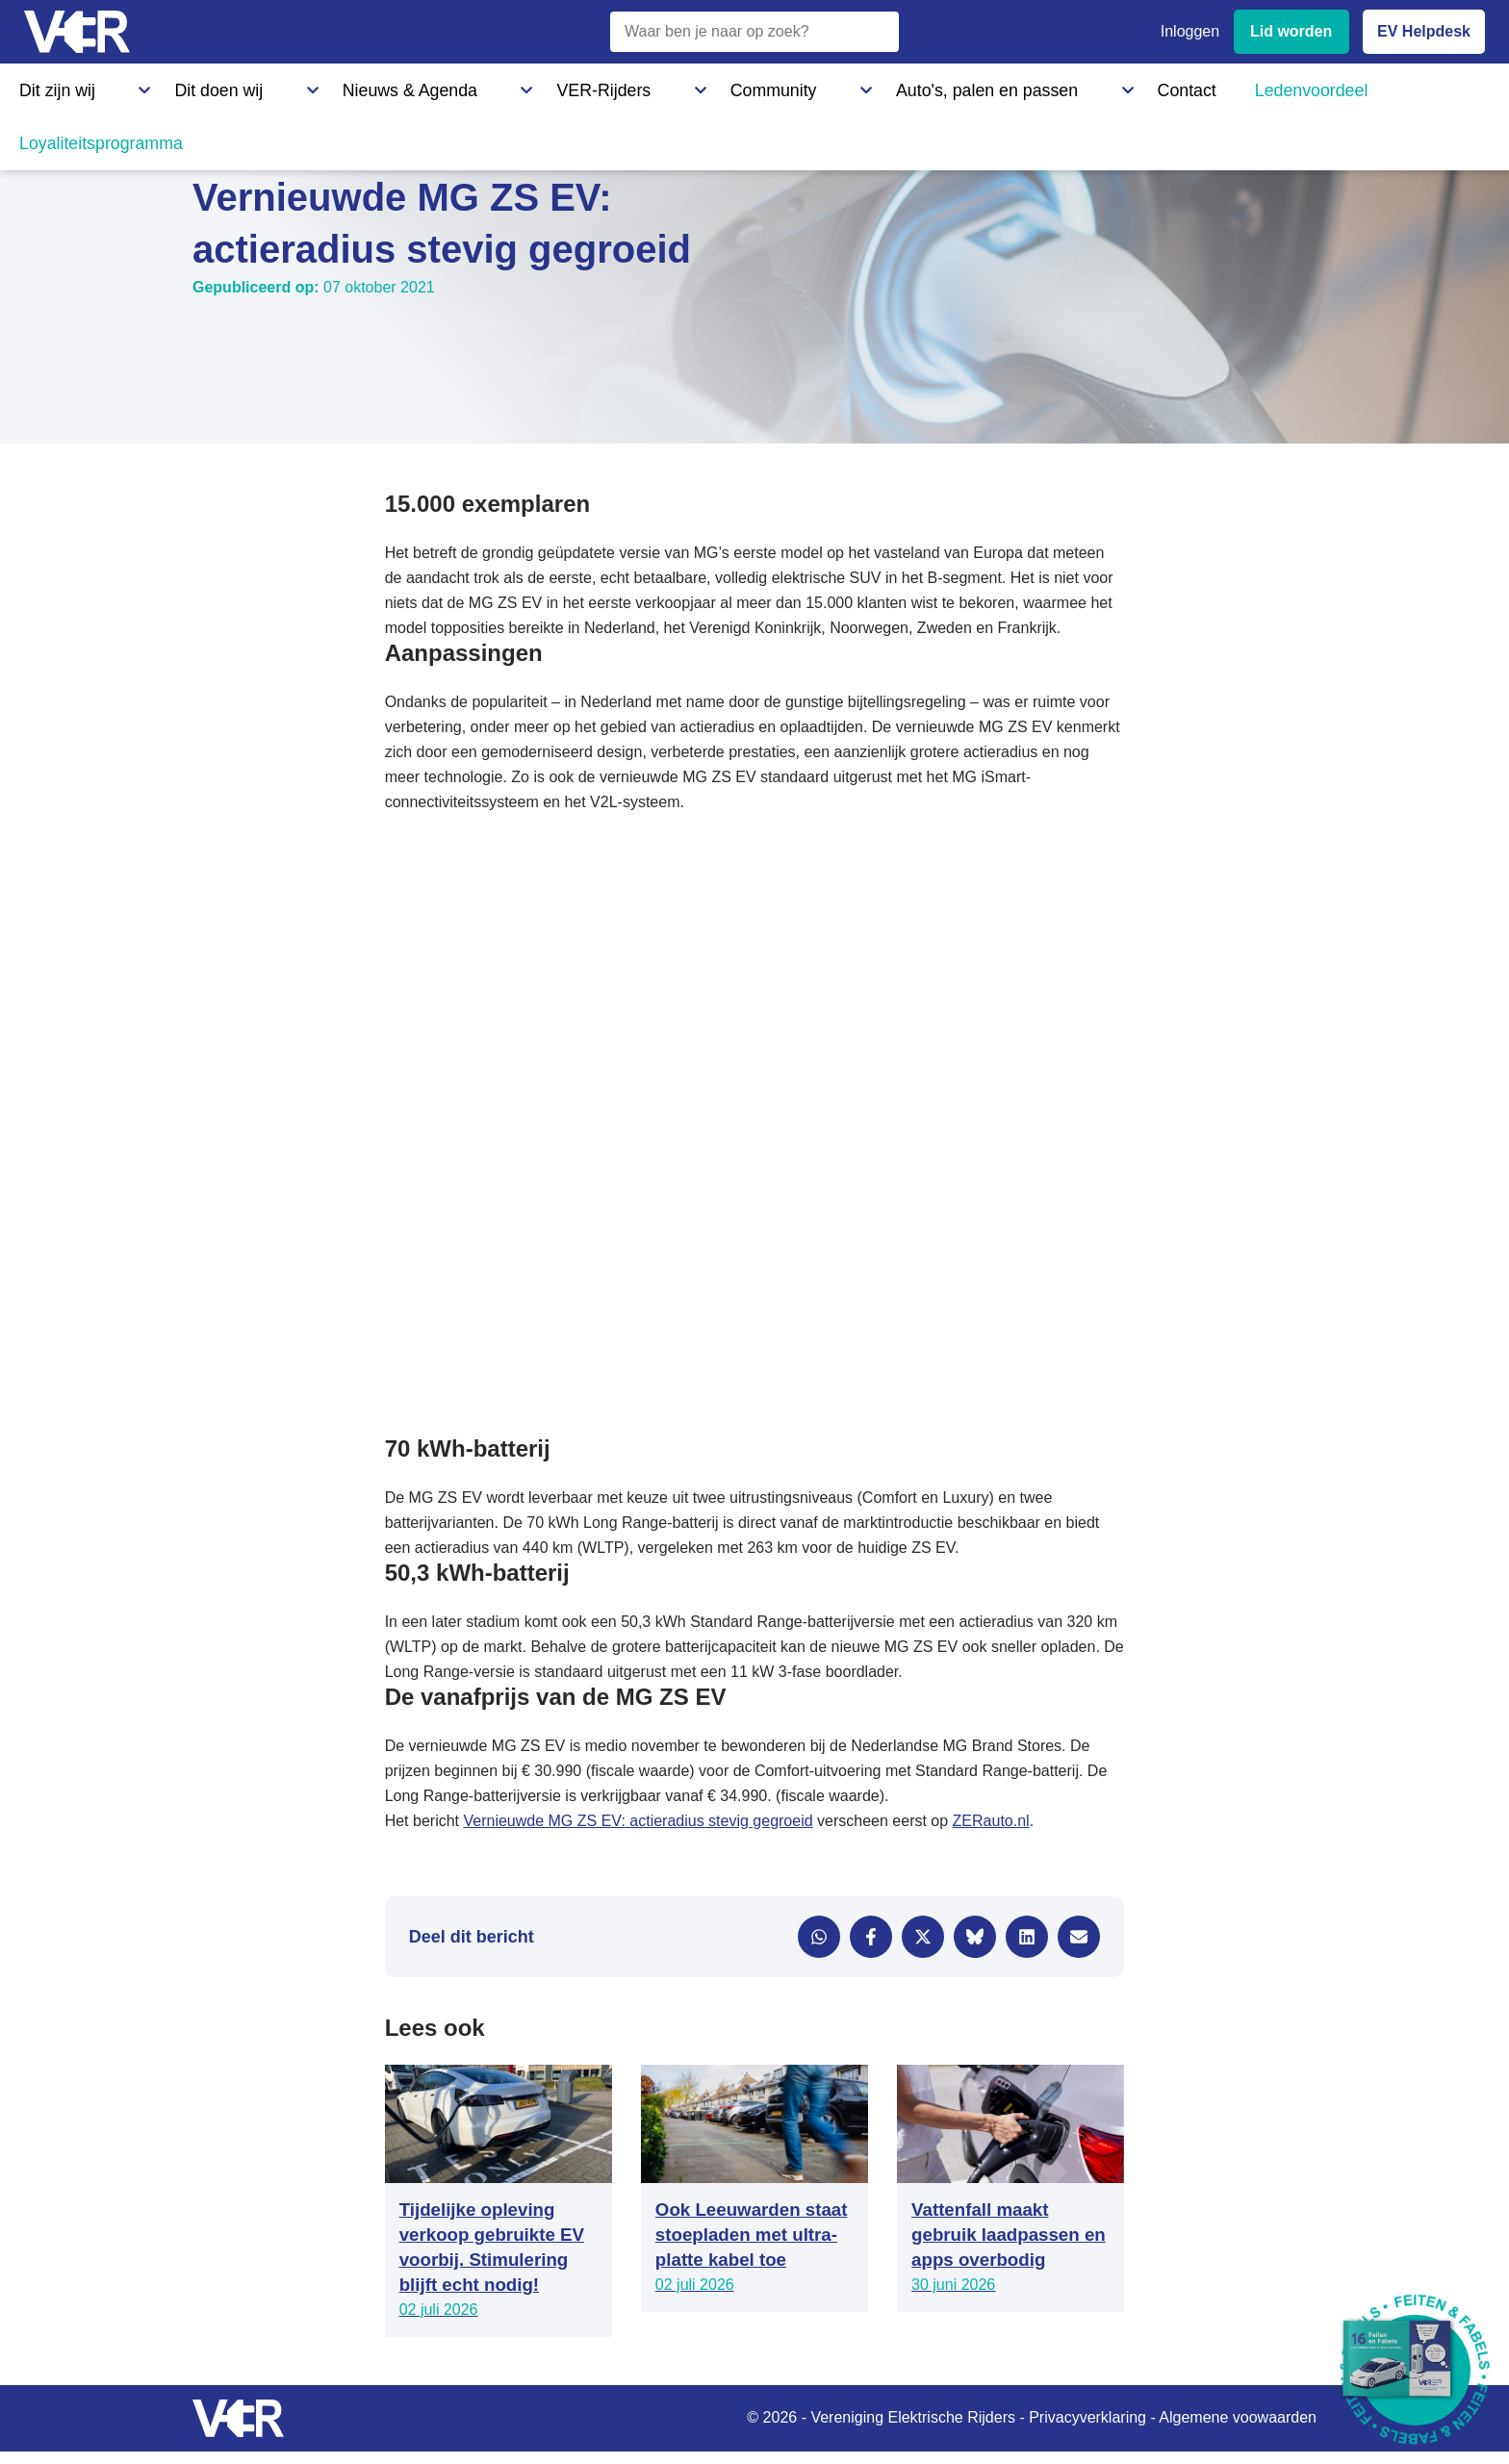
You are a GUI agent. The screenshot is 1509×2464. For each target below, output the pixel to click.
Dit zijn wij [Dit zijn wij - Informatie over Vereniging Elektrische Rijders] (52, 85)
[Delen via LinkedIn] (1027, 1937)
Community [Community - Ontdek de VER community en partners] (543, 85)
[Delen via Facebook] (871, 1937)
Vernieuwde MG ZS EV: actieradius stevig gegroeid (637, 1821)
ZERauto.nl (991, 1821)
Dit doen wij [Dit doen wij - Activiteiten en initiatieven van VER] (161, 85)
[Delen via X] (923, 1937)
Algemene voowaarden (1238, 2417)
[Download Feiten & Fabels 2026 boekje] (1415, 2370)
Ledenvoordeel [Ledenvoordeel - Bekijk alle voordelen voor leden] (948, 85)
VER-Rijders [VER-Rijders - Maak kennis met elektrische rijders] (429, 85)
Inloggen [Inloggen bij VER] (1190, 31)
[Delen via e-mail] (1079, 1937)
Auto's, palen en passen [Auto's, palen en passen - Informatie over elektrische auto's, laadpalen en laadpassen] (696, 85)
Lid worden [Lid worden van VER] (1291, 31)
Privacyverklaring (1087, 2417)
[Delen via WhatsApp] (819, 1937)
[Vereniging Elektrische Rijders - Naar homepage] (77, 32)
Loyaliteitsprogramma (1104, 85)
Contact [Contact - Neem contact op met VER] (835, 85)
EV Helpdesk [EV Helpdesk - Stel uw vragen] (1424, 31)
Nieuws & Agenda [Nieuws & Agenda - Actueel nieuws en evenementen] (294, 85)
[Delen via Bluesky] (975, 1937)
